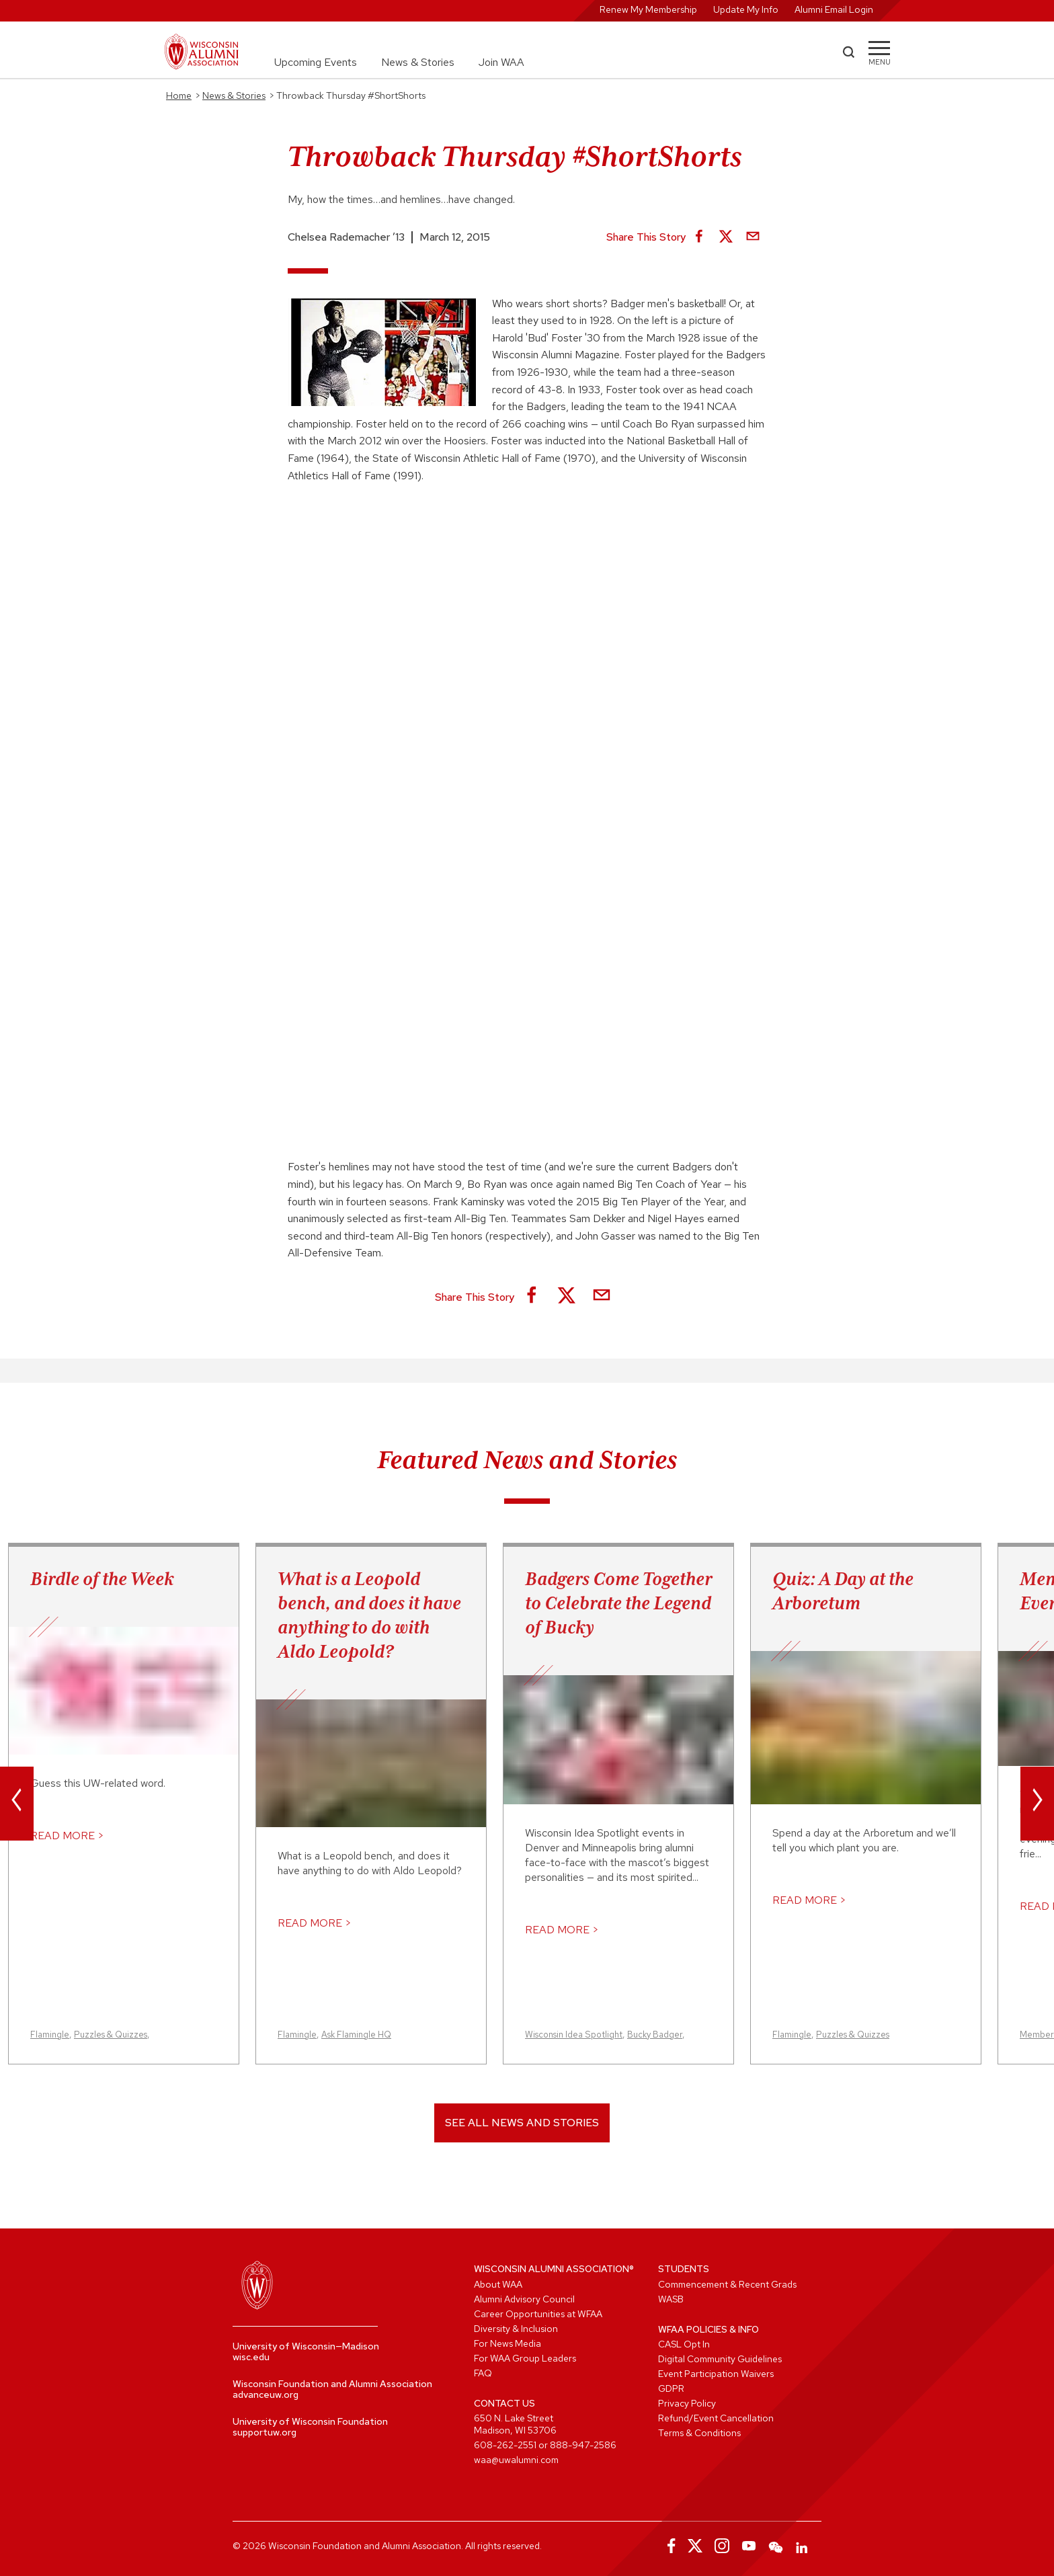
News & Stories (417, 62)
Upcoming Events (315, 62)
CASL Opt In (684, 2344)
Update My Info (745, 9)
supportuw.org (264, 2432)
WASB (671, 2299)
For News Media (507, 2343)
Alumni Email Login (834, 9)
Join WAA (501, 62)
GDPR (671, 2388)
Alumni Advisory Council (524, 2299)
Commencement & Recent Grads (727, 2284)
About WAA (498, 2284)
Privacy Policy (687, 2403)
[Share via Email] (752, 237)
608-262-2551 (505, 2445)
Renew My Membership (648, 9)
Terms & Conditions (699, 2433)
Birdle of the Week (102, 1578)
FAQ (483, 2373)
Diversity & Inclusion (516, 2329)
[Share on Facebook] (699, 237)
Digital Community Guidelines (720, 2359)
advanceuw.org (265, 2394)
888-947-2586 (583, 2445)
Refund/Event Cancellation (716, 2418)
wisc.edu (251, 2357)
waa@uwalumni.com (516, 2460)
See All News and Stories (522, 2123)
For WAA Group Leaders (525, 2358)
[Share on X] (726, 237)
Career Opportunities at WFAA (538, 2314)
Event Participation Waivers (716, 2374)
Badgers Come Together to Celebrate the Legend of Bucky (618, 1603)
